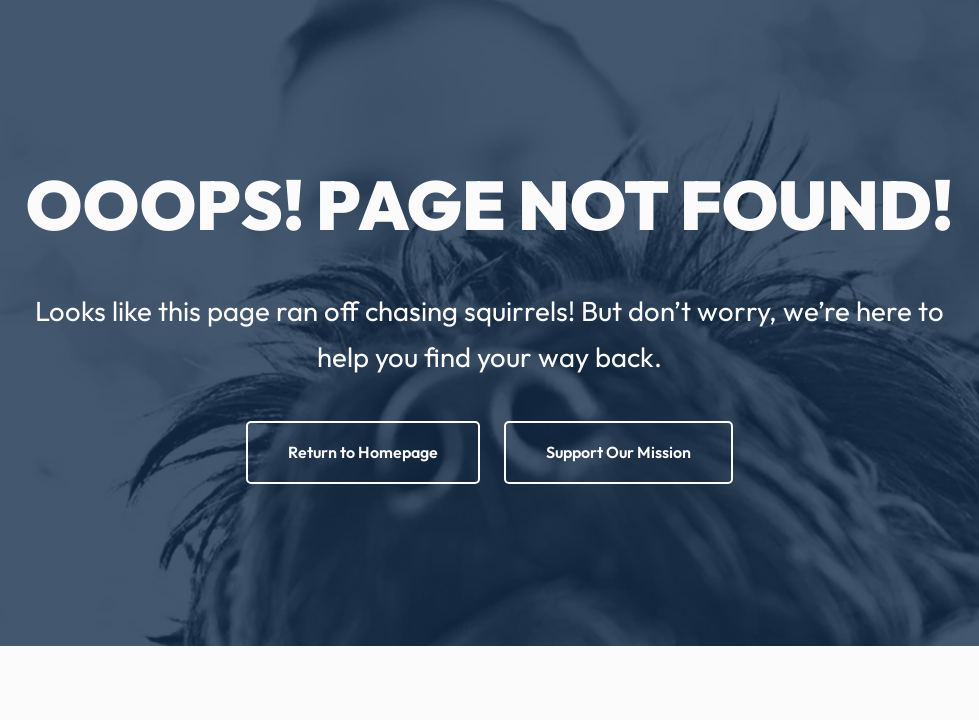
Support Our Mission (618, 452)
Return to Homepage (363, 452)
